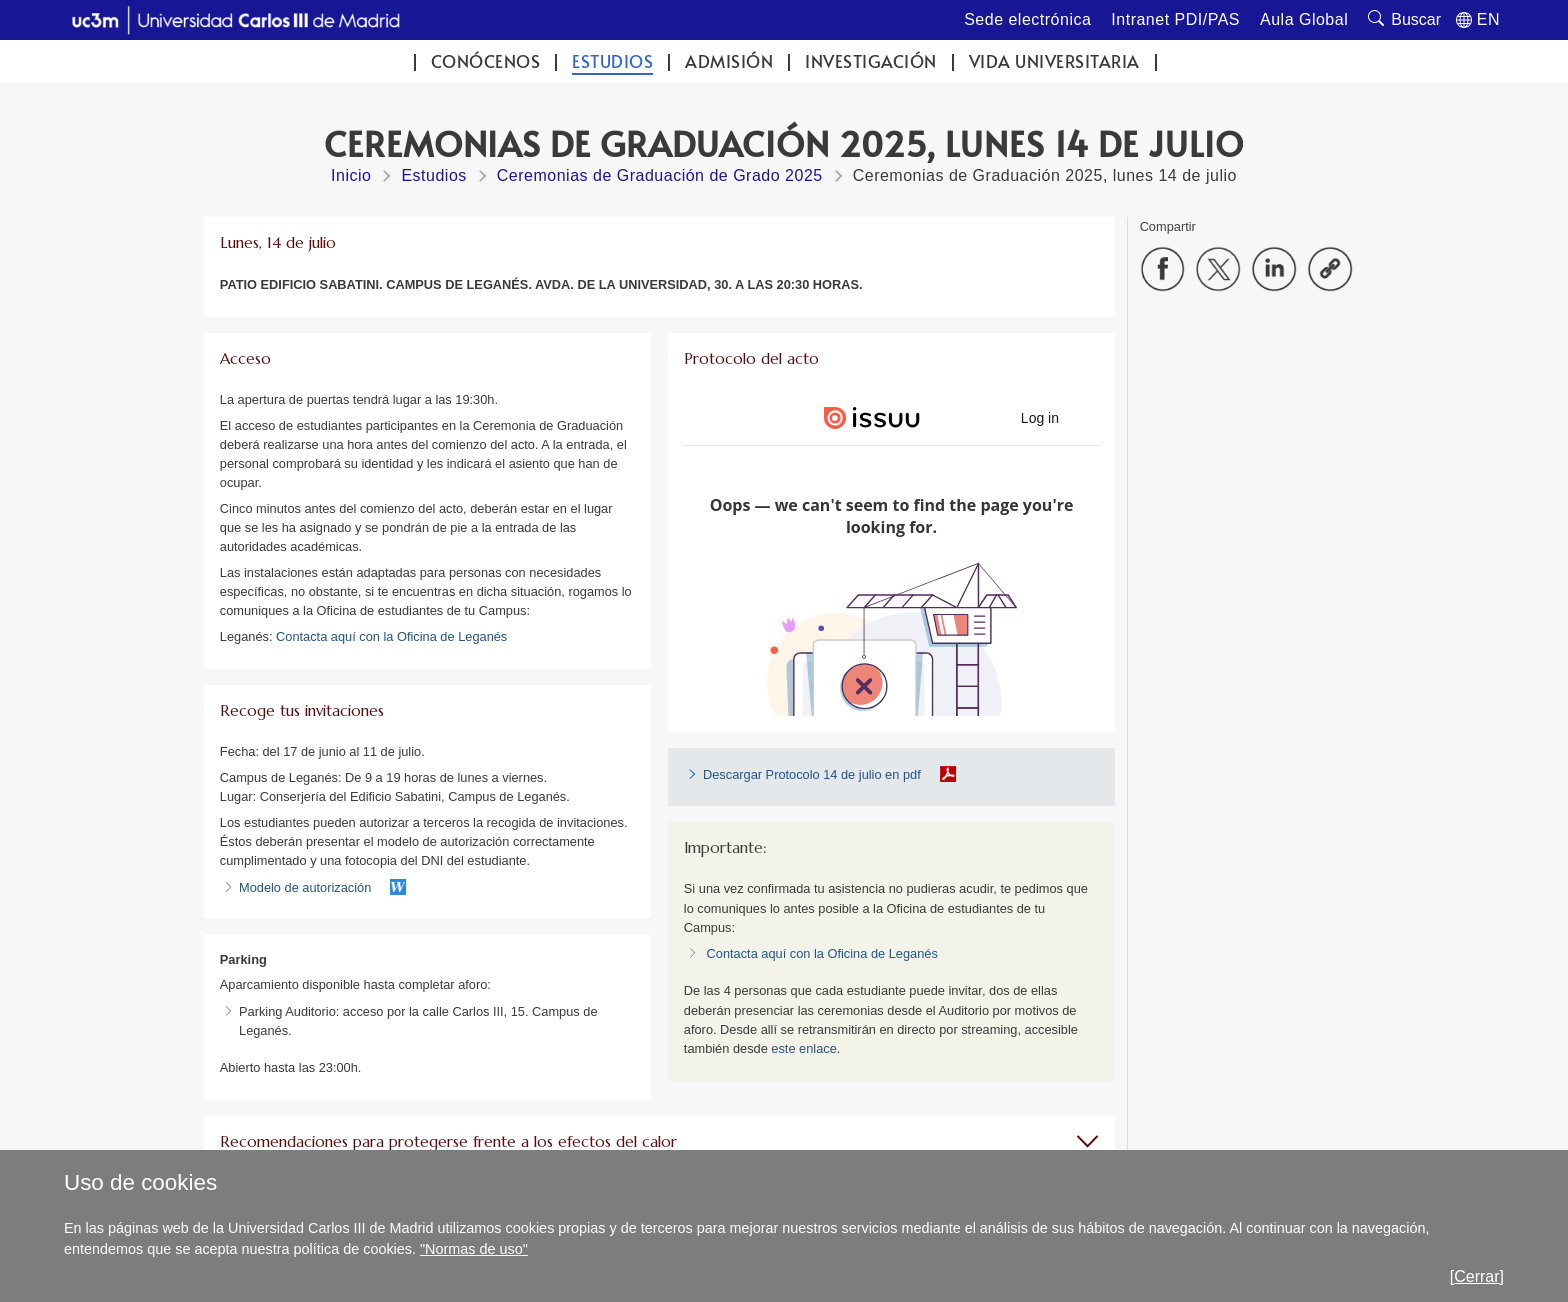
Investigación (871, 61)
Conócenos (486, 61)
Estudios (612, 61)
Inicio (351, 175)
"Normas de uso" (474, 1249)
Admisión (729, 61)
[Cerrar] (1477, 1276)
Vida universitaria (1054, 61)
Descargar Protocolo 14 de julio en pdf (812, 774)
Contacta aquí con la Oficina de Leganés (391, 636)
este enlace (803, 1048)
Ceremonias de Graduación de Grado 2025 (660, 175)
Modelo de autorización (305, 887)
